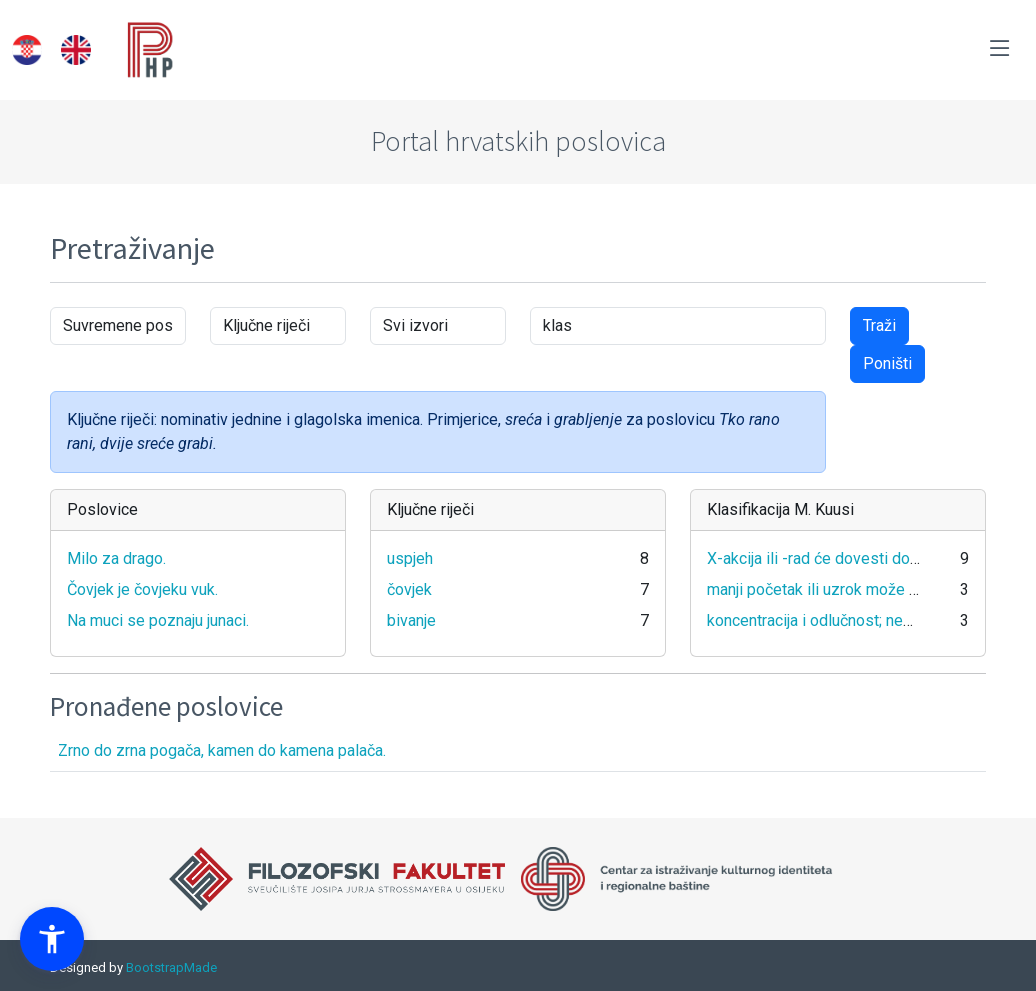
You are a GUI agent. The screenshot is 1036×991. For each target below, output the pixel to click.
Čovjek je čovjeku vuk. (142, 589)
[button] (52, 939)
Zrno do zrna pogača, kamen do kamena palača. (222, 750)
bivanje (411, 620)
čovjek (409, 589)
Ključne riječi (430, 509)
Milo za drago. (116, 558)
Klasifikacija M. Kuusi (780, 509)
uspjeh (410, 558)
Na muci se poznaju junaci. (158, 620)
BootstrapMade (171, 967)
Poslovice (102, 509)
